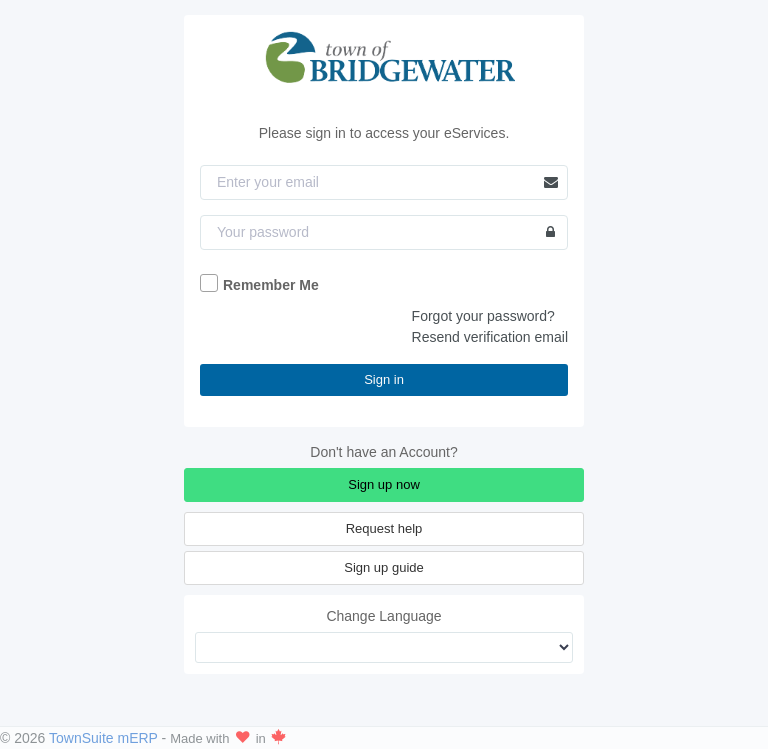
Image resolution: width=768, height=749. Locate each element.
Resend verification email (490, 337)
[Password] (384, 232)
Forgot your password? (483, 316)
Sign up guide (384, 567)
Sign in (384, 379)
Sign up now (384, 484)
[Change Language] (384, 647)
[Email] (384, 182)
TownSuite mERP (105, 738)
